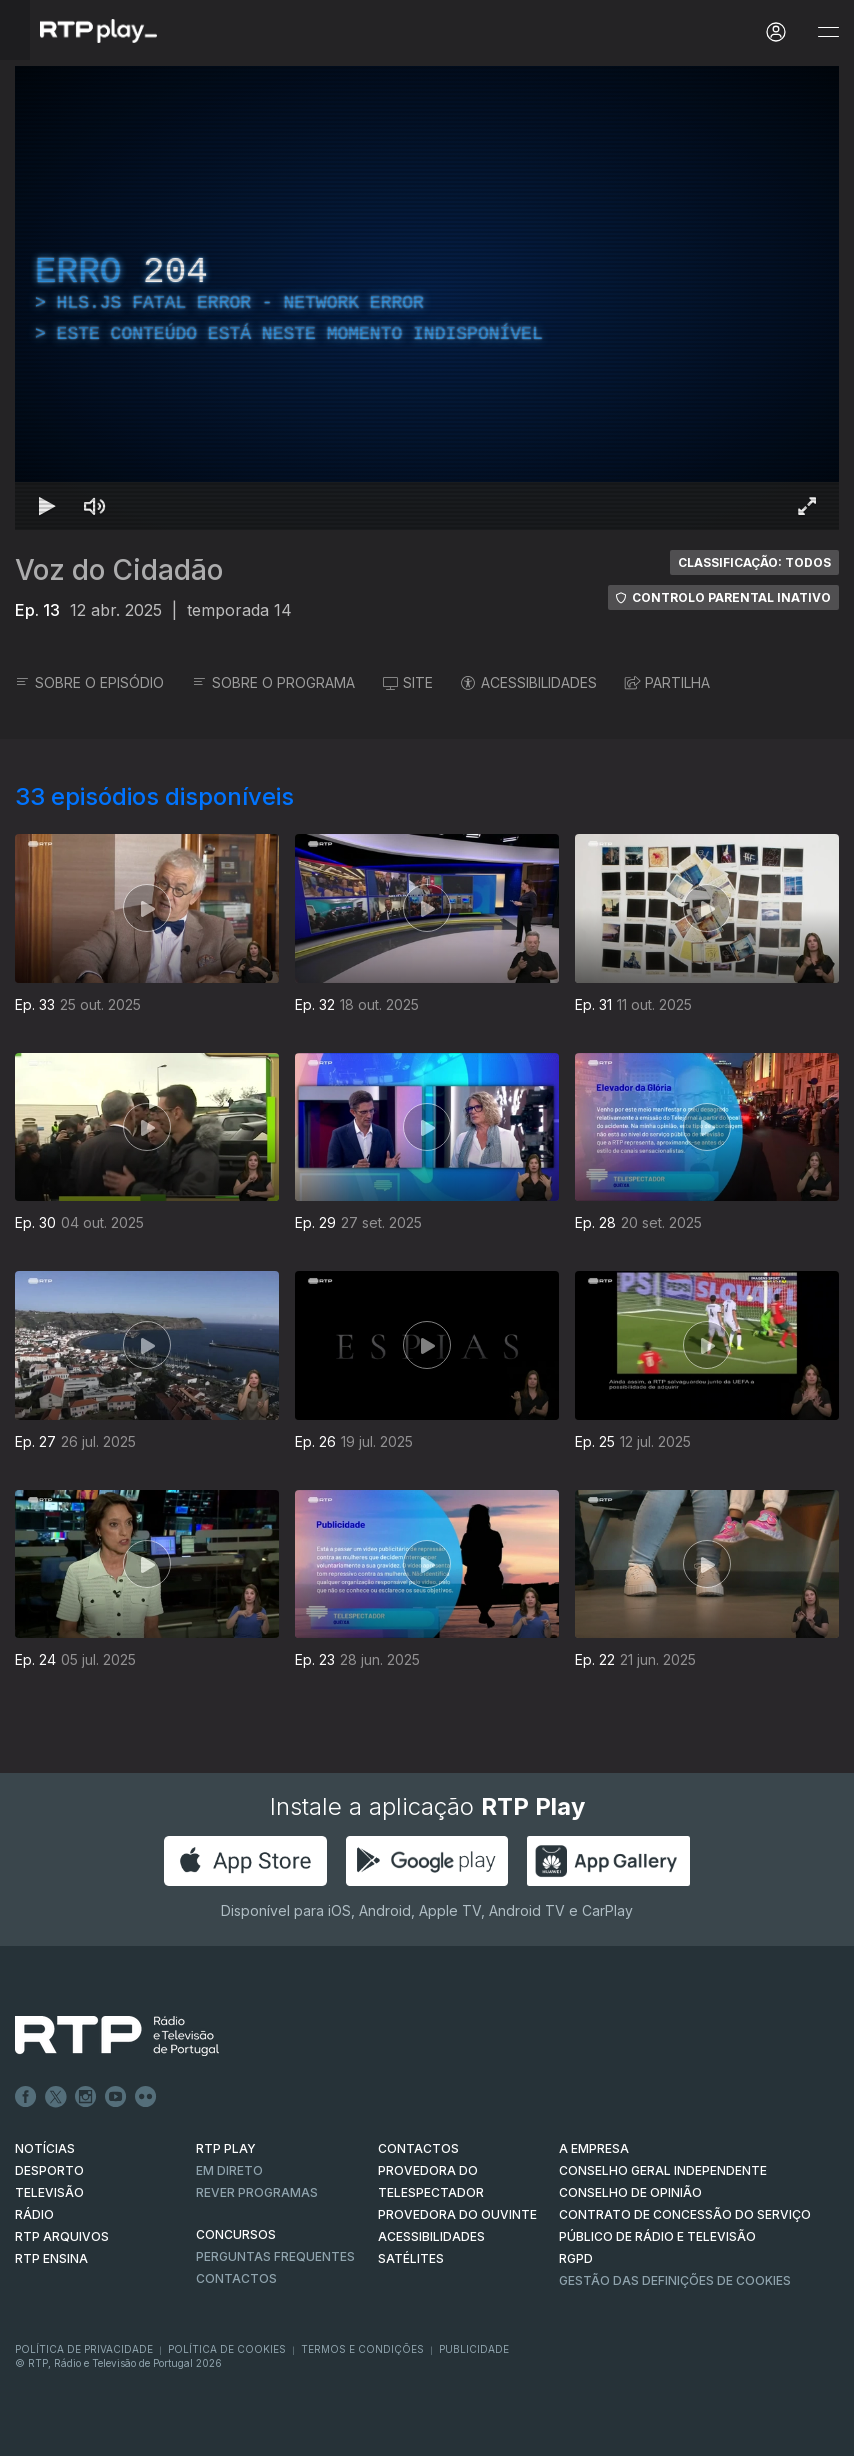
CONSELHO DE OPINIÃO (630, 2192)
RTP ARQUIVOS (62, 2236)
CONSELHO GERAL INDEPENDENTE (663, 2170)
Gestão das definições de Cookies (675, 2280)
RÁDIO (34, 2214)
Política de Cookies (227, 2349)
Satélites (411, 2258)
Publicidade (474, 2349)
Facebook (26, 2097)
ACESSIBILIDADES (529, 682)
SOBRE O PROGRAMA (273, 682)
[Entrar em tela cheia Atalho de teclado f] (807, 506)
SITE (408, 682)
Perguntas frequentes (275, 2256)
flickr (146, 2097)
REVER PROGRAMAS (257, 2192)
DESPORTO (49, 2170)
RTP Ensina (51, 2258)
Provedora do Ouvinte (457, 2214)
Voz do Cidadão (119, 570)
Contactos (236, 2278)
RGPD (576, 2258)
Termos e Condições (362, 2349)
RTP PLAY (226, 2148)
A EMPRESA (594, 2148)
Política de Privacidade (84, 2349)
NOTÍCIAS (45, 2148)
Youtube (116, 2097)
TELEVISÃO (49, 2192)
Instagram (86, 2097)
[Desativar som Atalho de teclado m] (95, 506)
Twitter (56, 2097)
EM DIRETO (229, 2170)
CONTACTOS (418, 2148)
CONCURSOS (236, 2234)
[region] (427, 298)
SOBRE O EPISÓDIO (89, 682)
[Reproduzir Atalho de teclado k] (47, 506)
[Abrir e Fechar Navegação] (828, 32)
